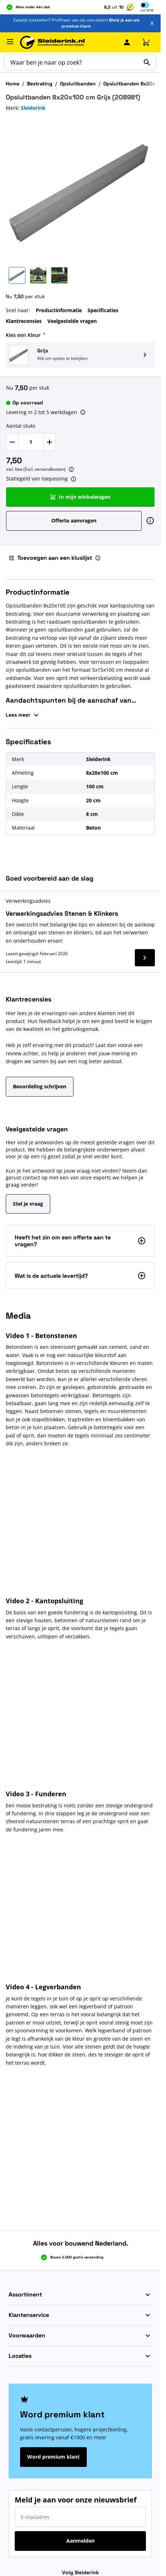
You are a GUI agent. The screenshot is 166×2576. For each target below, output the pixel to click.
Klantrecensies (24, 321)
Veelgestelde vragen (72, 321)
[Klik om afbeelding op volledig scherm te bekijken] (80, 189)
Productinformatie (59, 310)
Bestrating (39, 83)
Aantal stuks (20, 425)
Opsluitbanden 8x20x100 (133, 83)
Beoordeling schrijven (39, 1086)
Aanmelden (80, 2540)
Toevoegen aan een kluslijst (50, 558)
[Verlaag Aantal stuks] (12, 442)
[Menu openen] (10, 41)
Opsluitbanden (78, 83)
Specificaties (102, 310)
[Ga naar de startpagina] (52, 42)
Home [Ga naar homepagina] (12, 83)
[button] (80, 355)
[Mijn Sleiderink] (127, 42)
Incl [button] (146, 10)
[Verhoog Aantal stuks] (49, 442)
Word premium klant (53, 2456)
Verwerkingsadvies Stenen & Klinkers (62, 913)
